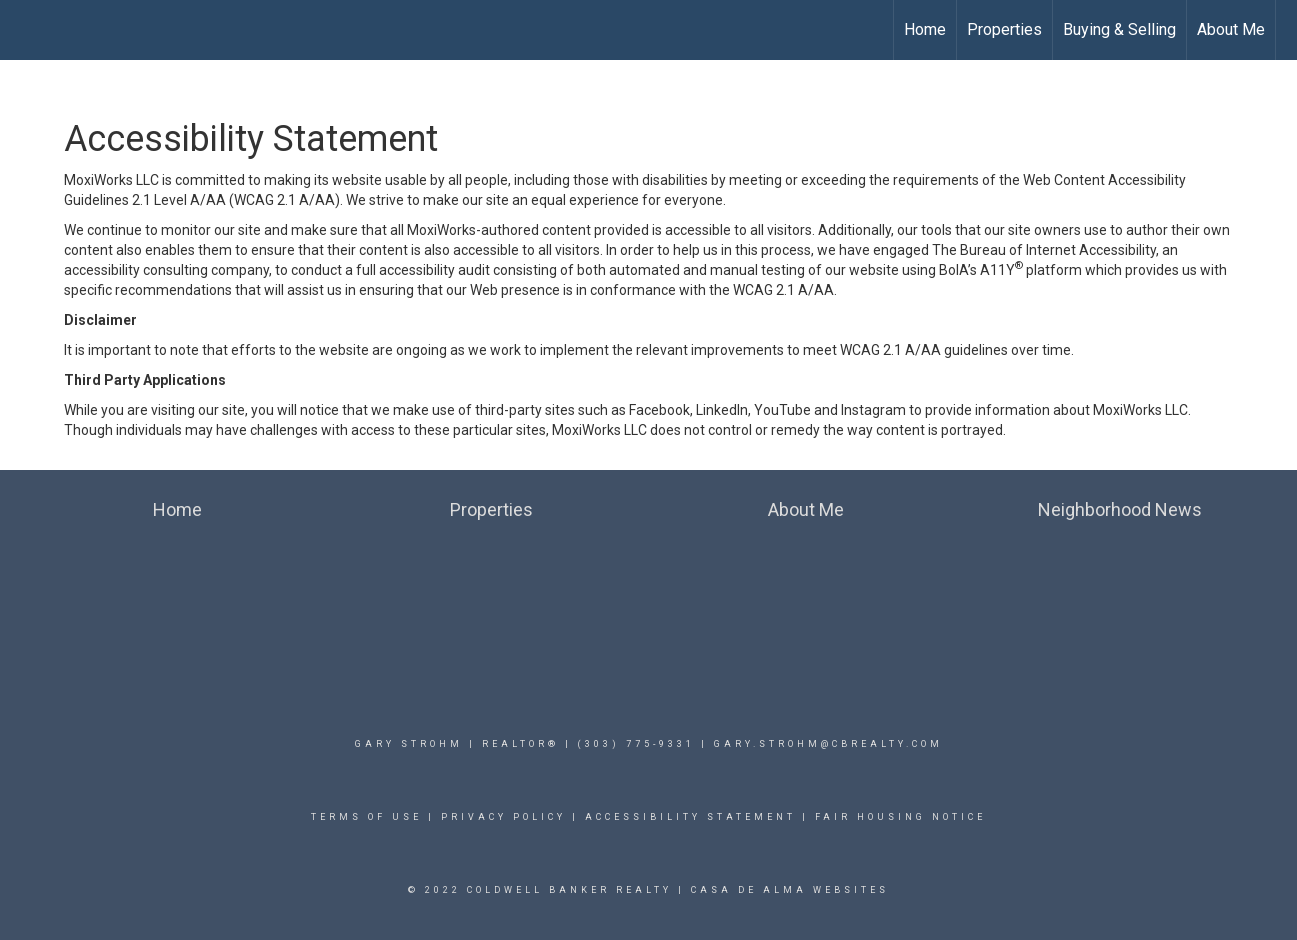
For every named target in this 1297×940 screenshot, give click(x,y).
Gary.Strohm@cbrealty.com (828, 744)
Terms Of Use (366, 817)
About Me (1231, 29)
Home (925, 29)
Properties (1004, 29)
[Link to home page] (25, 30)
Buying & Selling (1119, 29)
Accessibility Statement (690, 817)
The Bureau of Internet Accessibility (1044, 250)
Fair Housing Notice (900, 817)
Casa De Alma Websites (790, 890)
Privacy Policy (503, 817)
